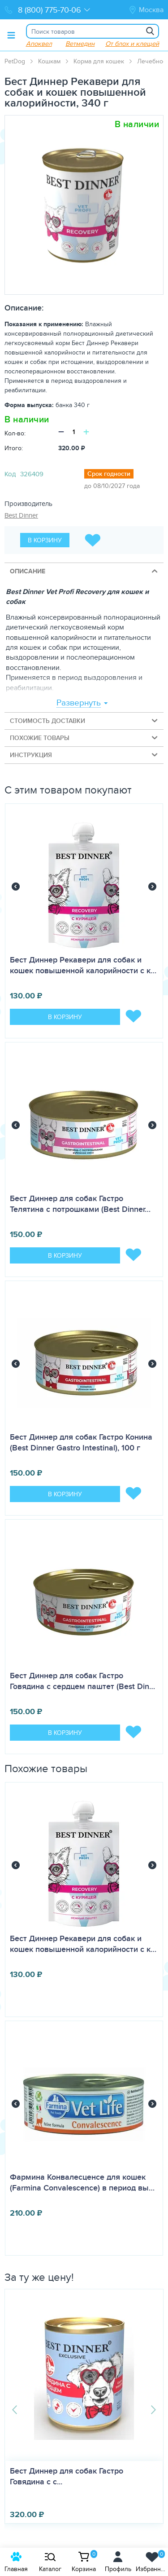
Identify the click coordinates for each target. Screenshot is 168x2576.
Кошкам (49, 61)
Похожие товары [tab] (84, 737)
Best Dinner (21, 515)
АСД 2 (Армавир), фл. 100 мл (59, 2470)
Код (10, 474)
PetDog (14, 61)
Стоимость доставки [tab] (84, 720)
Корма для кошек (98, 61)
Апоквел (39, 43)
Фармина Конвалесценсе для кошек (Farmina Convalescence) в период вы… (82, 2182)
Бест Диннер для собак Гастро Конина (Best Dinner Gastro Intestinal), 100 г (81, 1442)
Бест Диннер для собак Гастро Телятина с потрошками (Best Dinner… (80, 1204)
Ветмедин (80, 43)
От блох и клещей (132, 43)
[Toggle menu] (11, 35)
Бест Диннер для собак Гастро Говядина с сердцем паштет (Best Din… (82, 1681)
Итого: (13, 447)
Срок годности (108, 473)
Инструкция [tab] (84, 754)
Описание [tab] (84, 571)
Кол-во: (15, 433)
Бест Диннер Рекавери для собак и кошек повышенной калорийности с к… (83, 965)
